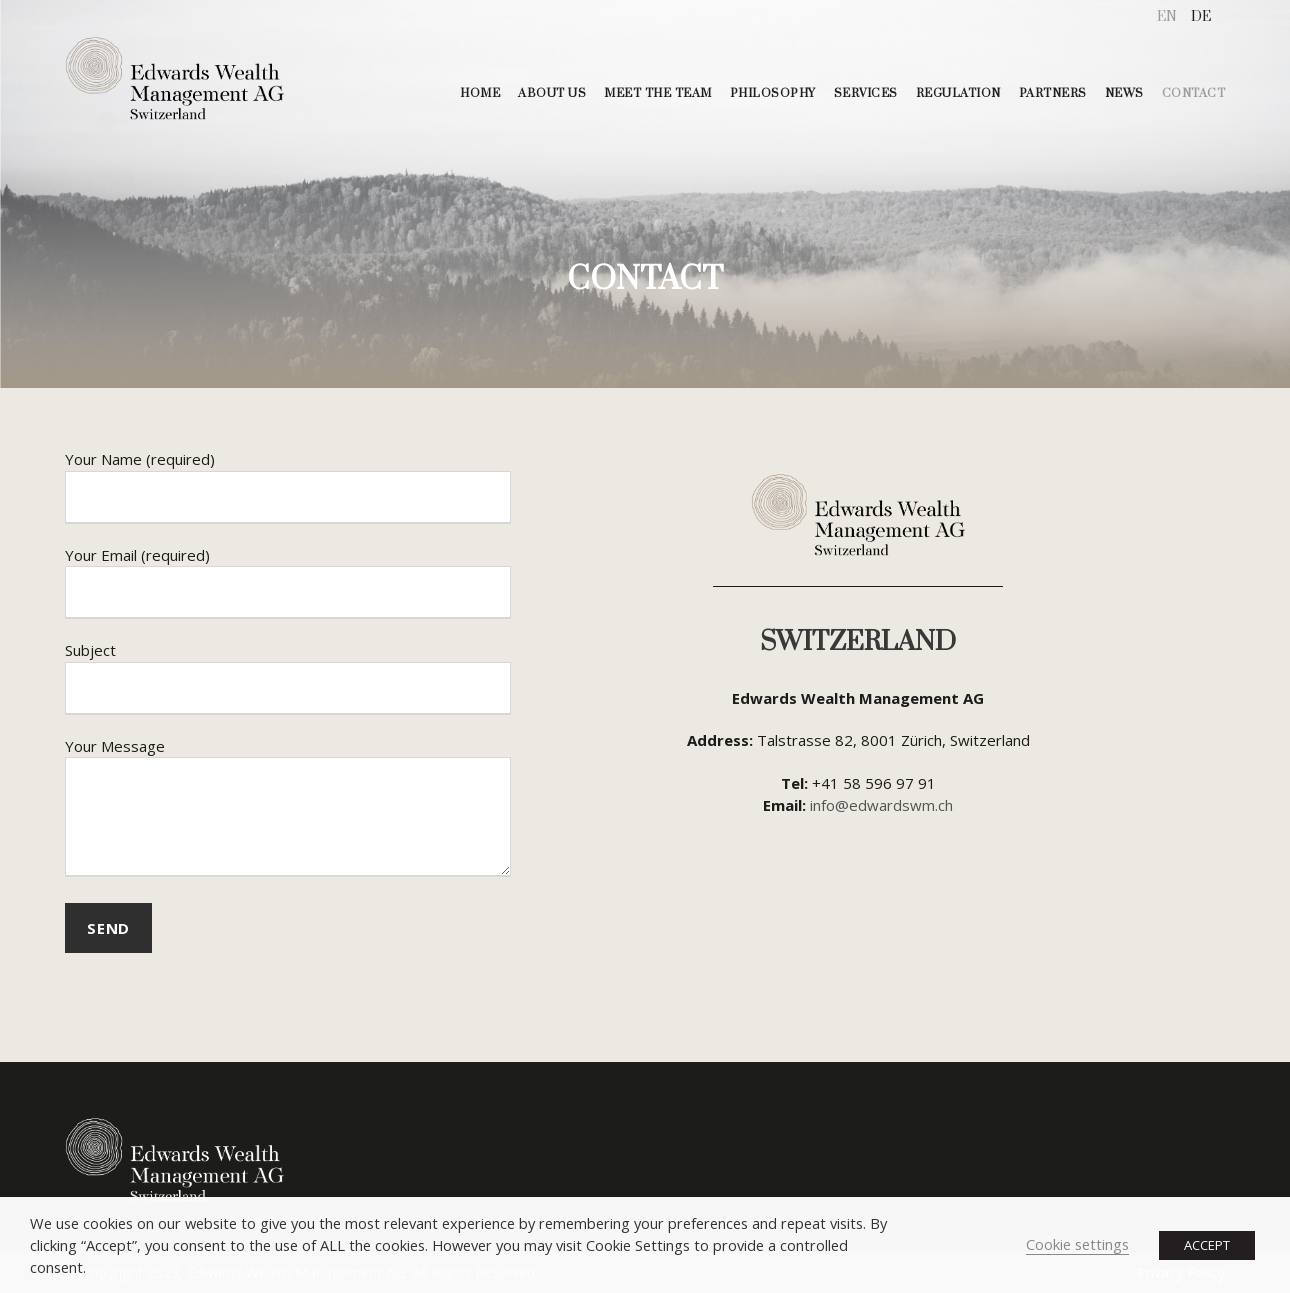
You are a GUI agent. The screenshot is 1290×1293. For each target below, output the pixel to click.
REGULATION (958, 93)
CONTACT (1194, 93)
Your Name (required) (288, 486)
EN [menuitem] (1167, 17)
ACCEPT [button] (1207, 1245)
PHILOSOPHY (773, 93)
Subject (288, 677)
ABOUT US (552, 93)
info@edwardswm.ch (881, 805)
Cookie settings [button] (1077, 1244)
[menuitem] (1167, 17)
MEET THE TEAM (658, 93)
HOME (480, 93)
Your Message (288, 809)
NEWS (1124, 93)
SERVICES (866, 93)
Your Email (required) (288, 582)
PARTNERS (1053, 93)
